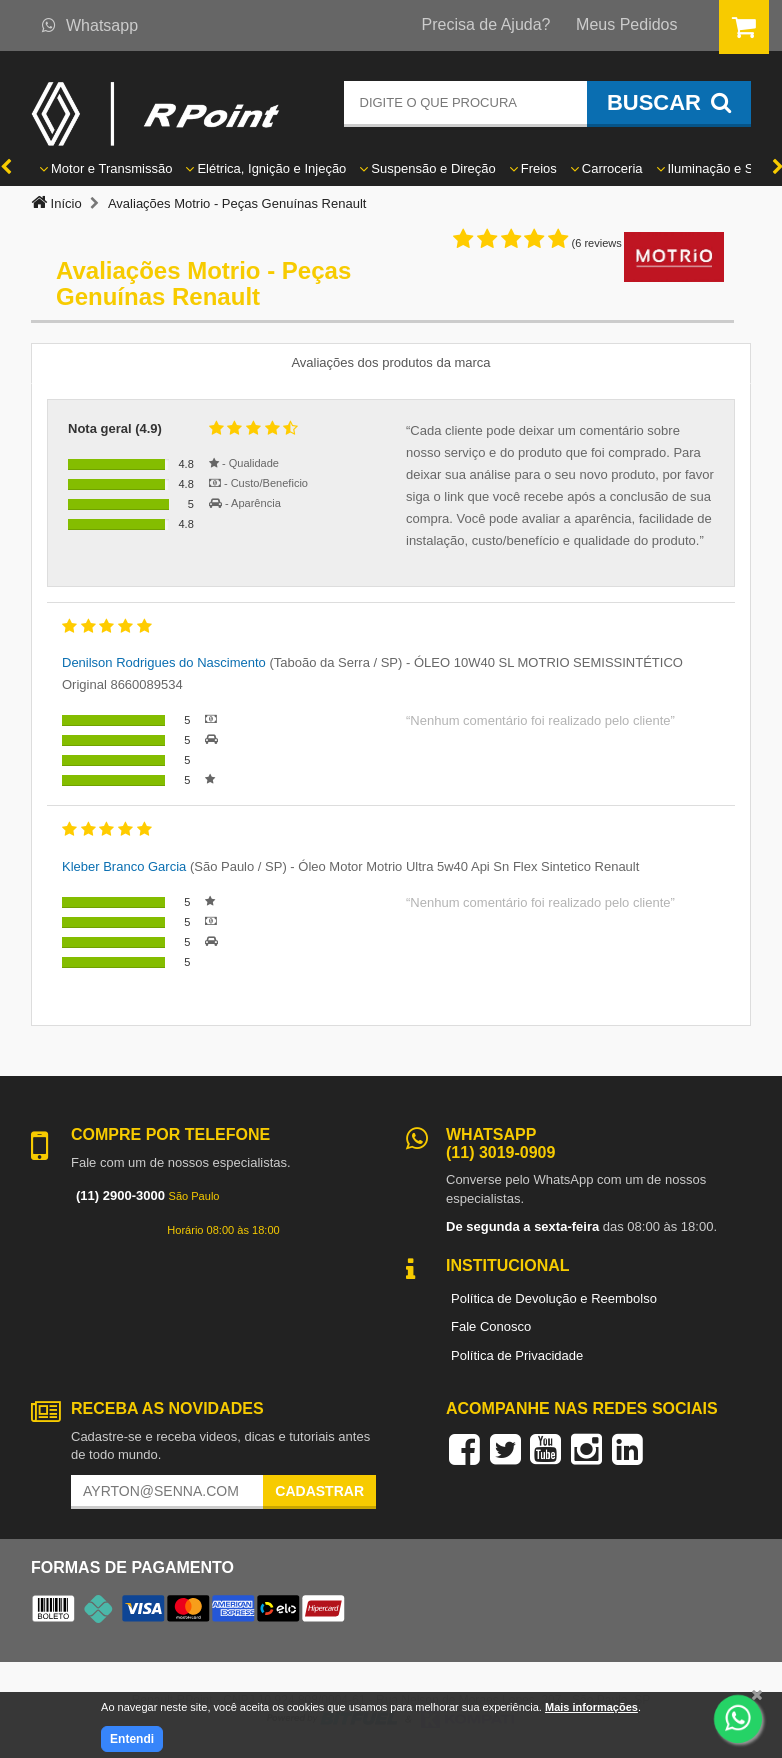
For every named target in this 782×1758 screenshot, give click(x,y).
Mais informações (591, 1707)
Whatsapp (90, 25)
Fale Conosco (491, 1326)
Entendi (132, 1739)
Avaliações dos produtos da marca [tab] (390, 362)
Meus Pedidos (626, 24)
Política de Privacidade (517, 1355)
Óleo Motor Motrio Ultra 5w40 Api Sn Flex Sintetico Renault (468, 866)
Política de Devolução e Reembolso (554, 1298)
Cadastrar (319, 1491)
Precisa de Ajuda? (486, 24)
